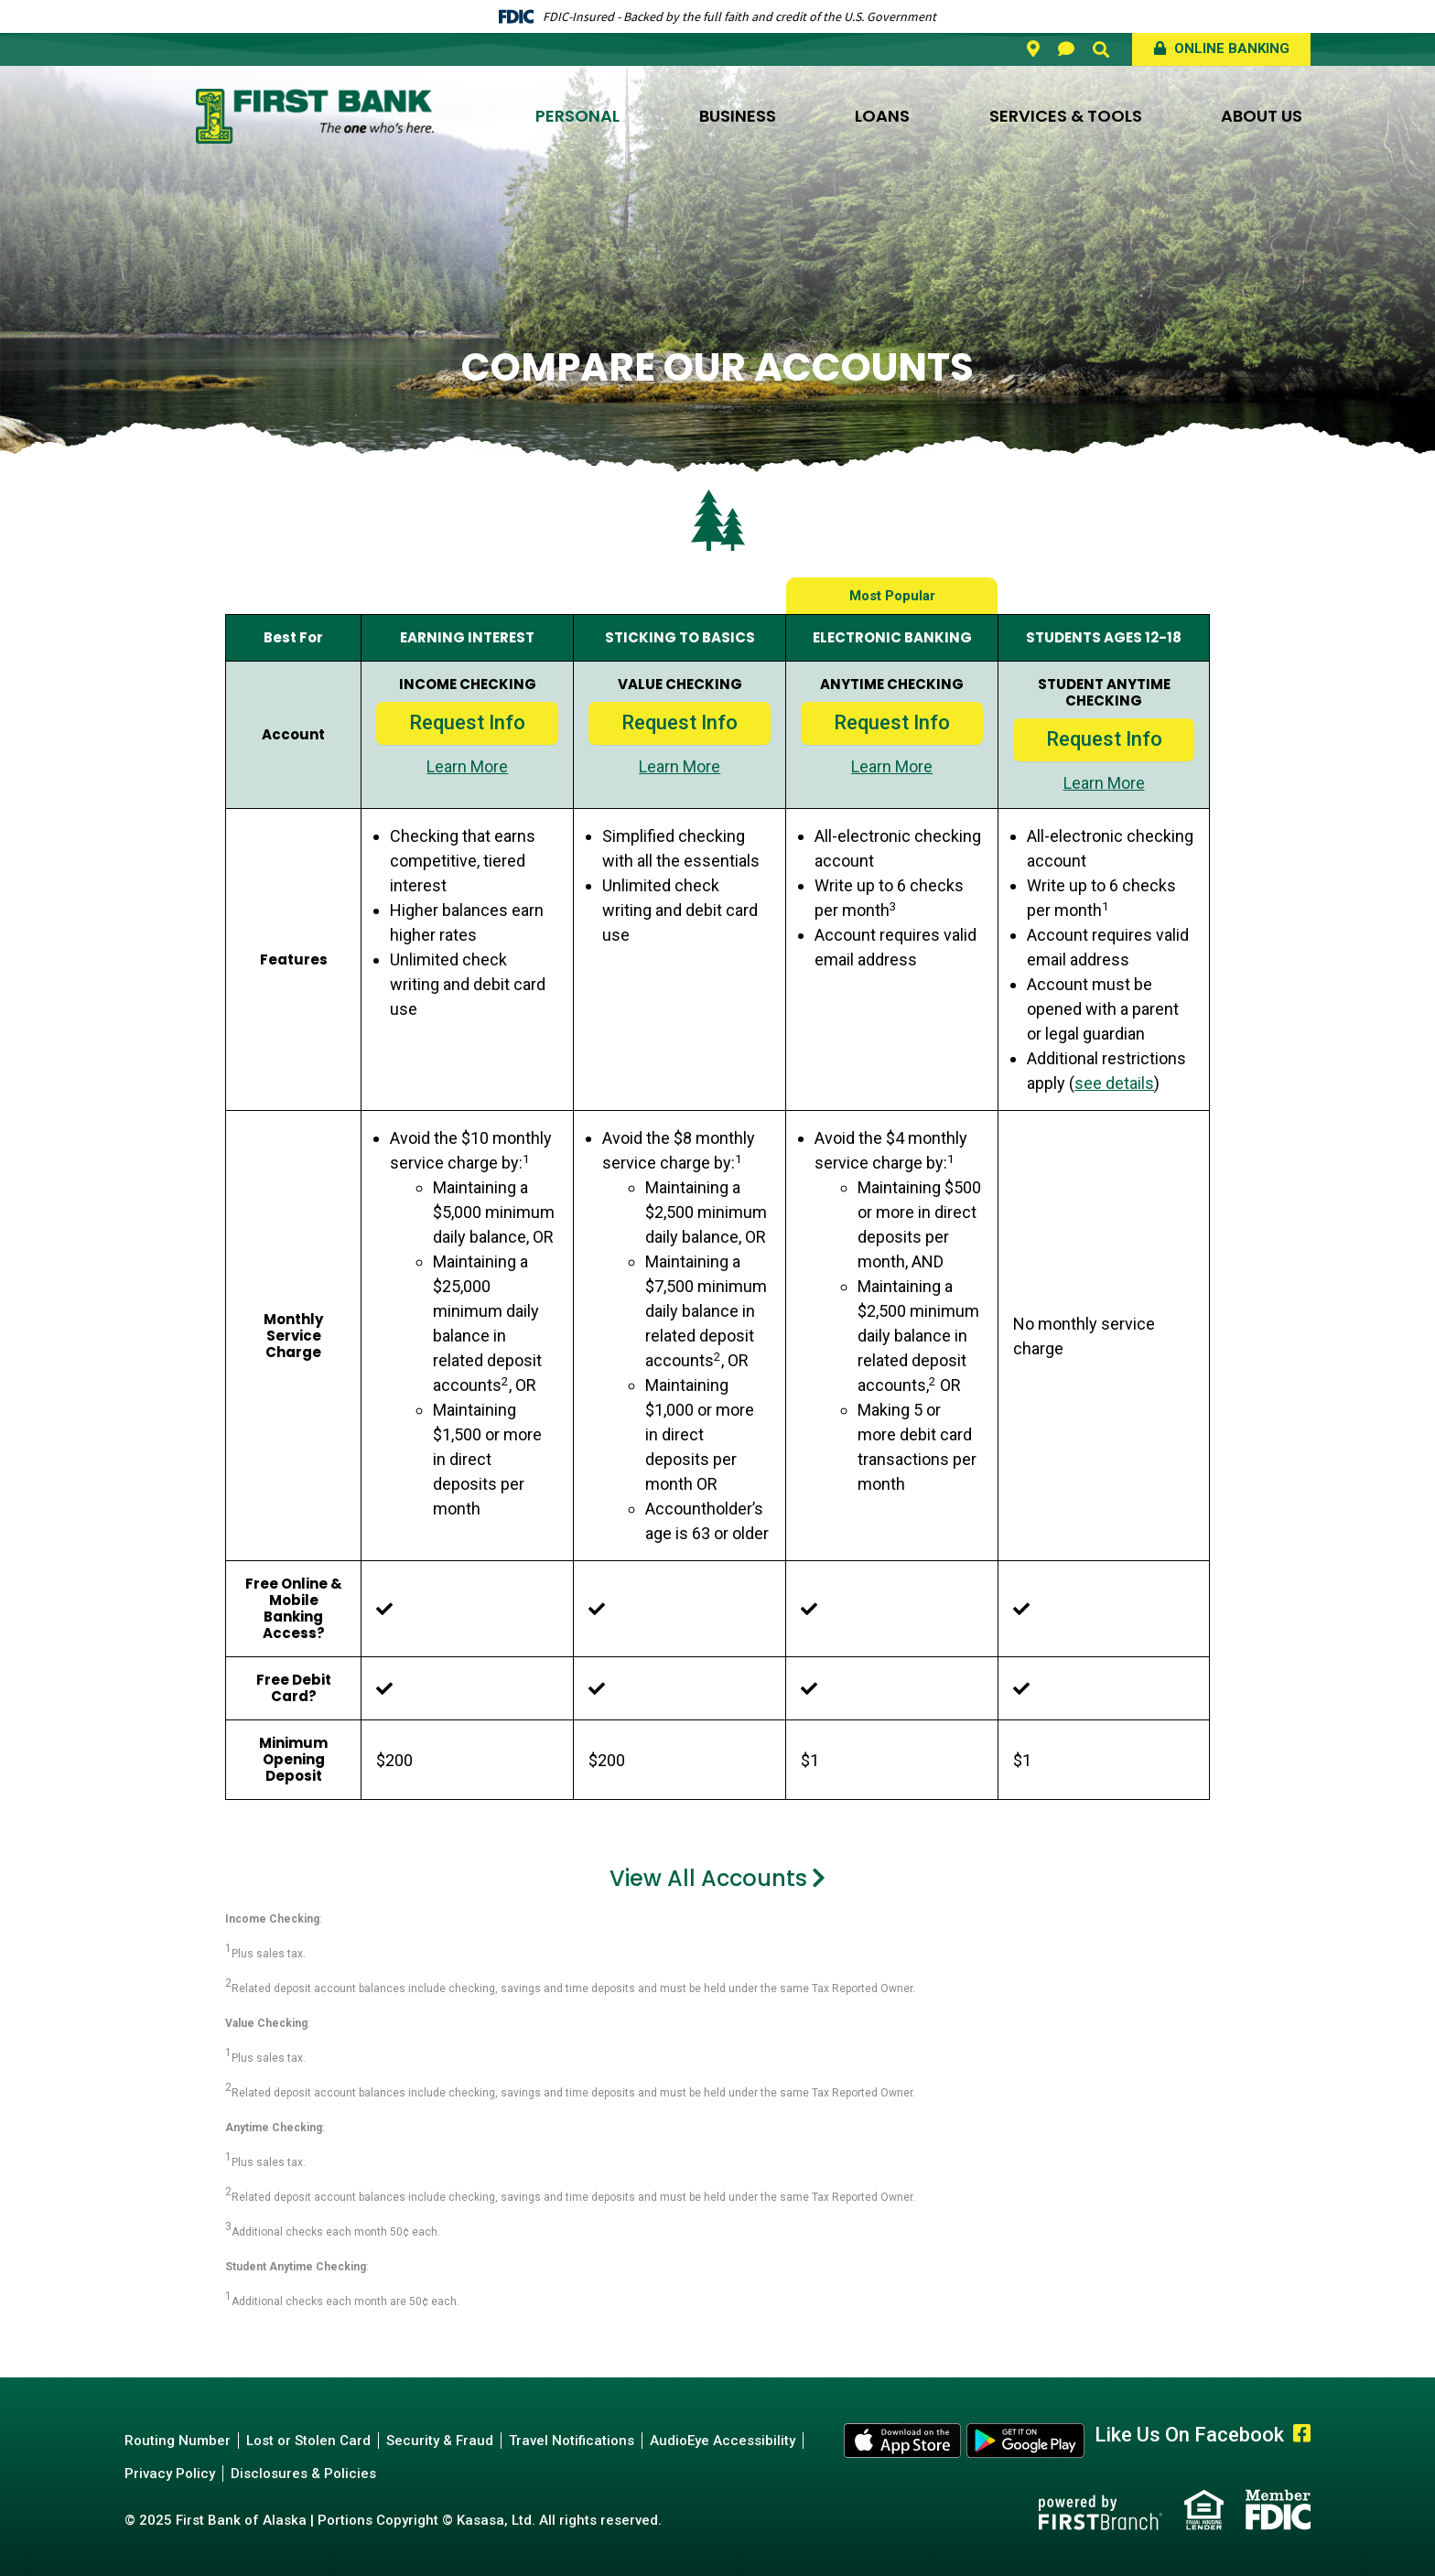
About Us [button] (1261, 115)
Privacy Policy (169, 2473)
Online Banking (1230, 48)
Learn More (467, 766)
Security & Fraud (439, 2440)
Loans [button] (882, 115)
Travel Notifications (571, 2440)
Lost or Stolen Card (308, 2440)
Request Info (467, 722)
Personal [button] (577, 115)
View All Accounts (708, 1879)
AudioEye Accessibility (722, 2440)
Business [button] (737, 115)
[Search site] (1101, 49)
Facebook (1302, 2433)
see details (1114, 1083)
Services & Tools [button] (1065, 115)
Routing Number (177, 2440)
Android (1025, 2440)
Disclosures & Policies (303, 2473)
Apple (903, 2440)
